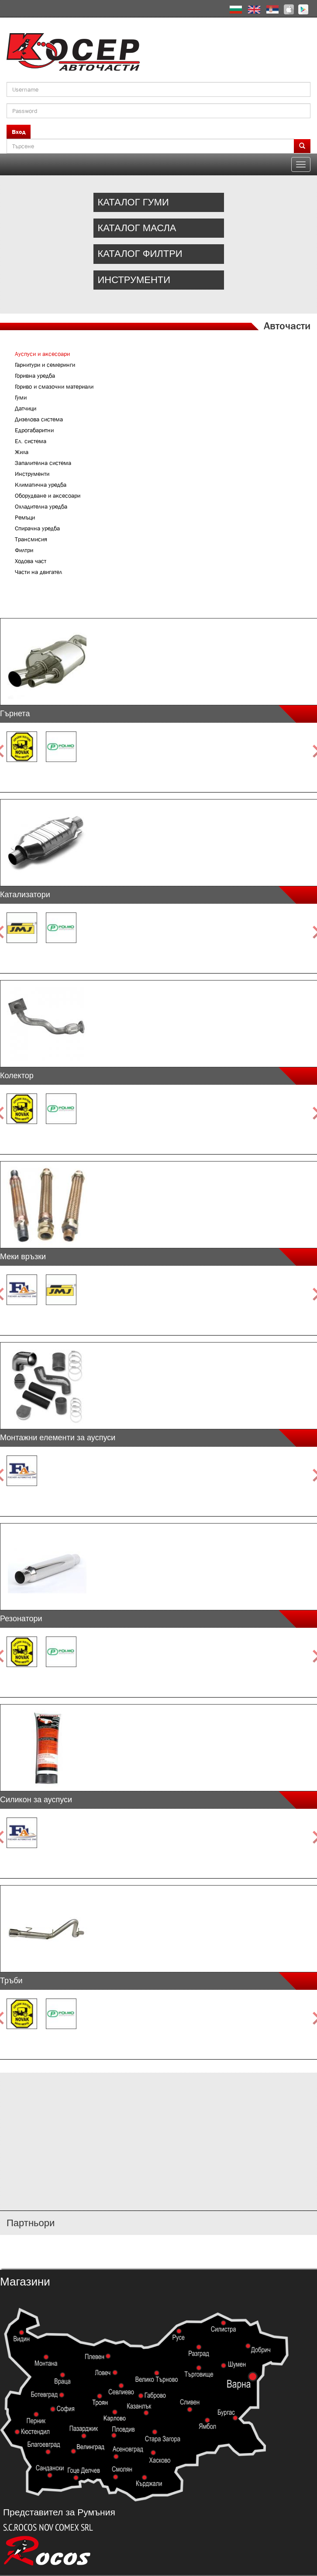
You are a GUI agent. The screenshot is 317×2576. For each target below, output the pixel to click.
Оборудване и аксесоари (47, 495)
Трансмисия (31, 539)
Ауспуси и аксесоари (42, 354)
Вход (18, 132)
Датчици (25, 408)
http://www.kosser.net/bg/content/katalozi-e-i (158, 2125)
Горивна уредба (35, 375)
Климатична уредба (40, 485)
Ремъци (25, 517)
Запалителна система (43, 463)
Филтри (24, 550)
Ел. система (30, 441)
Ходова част (30, 561)
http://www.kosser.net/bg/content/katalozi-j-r (158, 2151)
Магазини (25, 2281)
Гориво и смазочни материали (54, 386)
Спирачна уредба (37, 528)
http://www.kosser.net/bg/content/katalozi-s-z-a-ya (158, 2177)
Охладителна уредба (41, 506)
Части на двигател (38, 572)
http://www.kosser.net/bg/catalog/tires (158, 202)
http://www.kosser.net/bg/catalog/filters (158, 253)
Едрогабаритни (34, 430)
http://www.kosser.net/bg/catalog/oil (158, 228)
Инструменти (32, 474)
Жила (21, 452)
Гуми (21, 397)
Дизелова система (39, 419)
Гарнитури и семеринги (45, 365)
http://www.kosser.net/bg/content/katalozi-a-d (158, 2099)
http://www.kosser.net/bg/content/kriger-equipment (158, 280)
